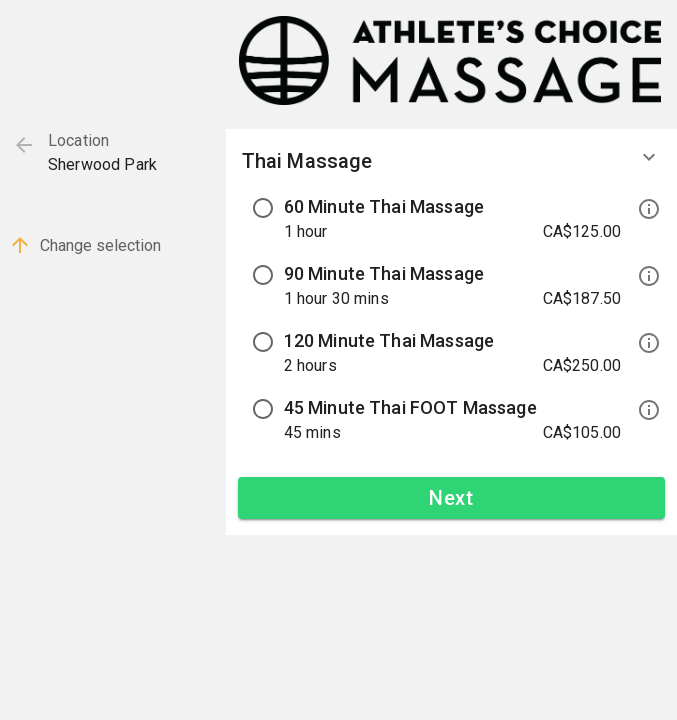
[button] (451, 169)
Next (451, 498)
